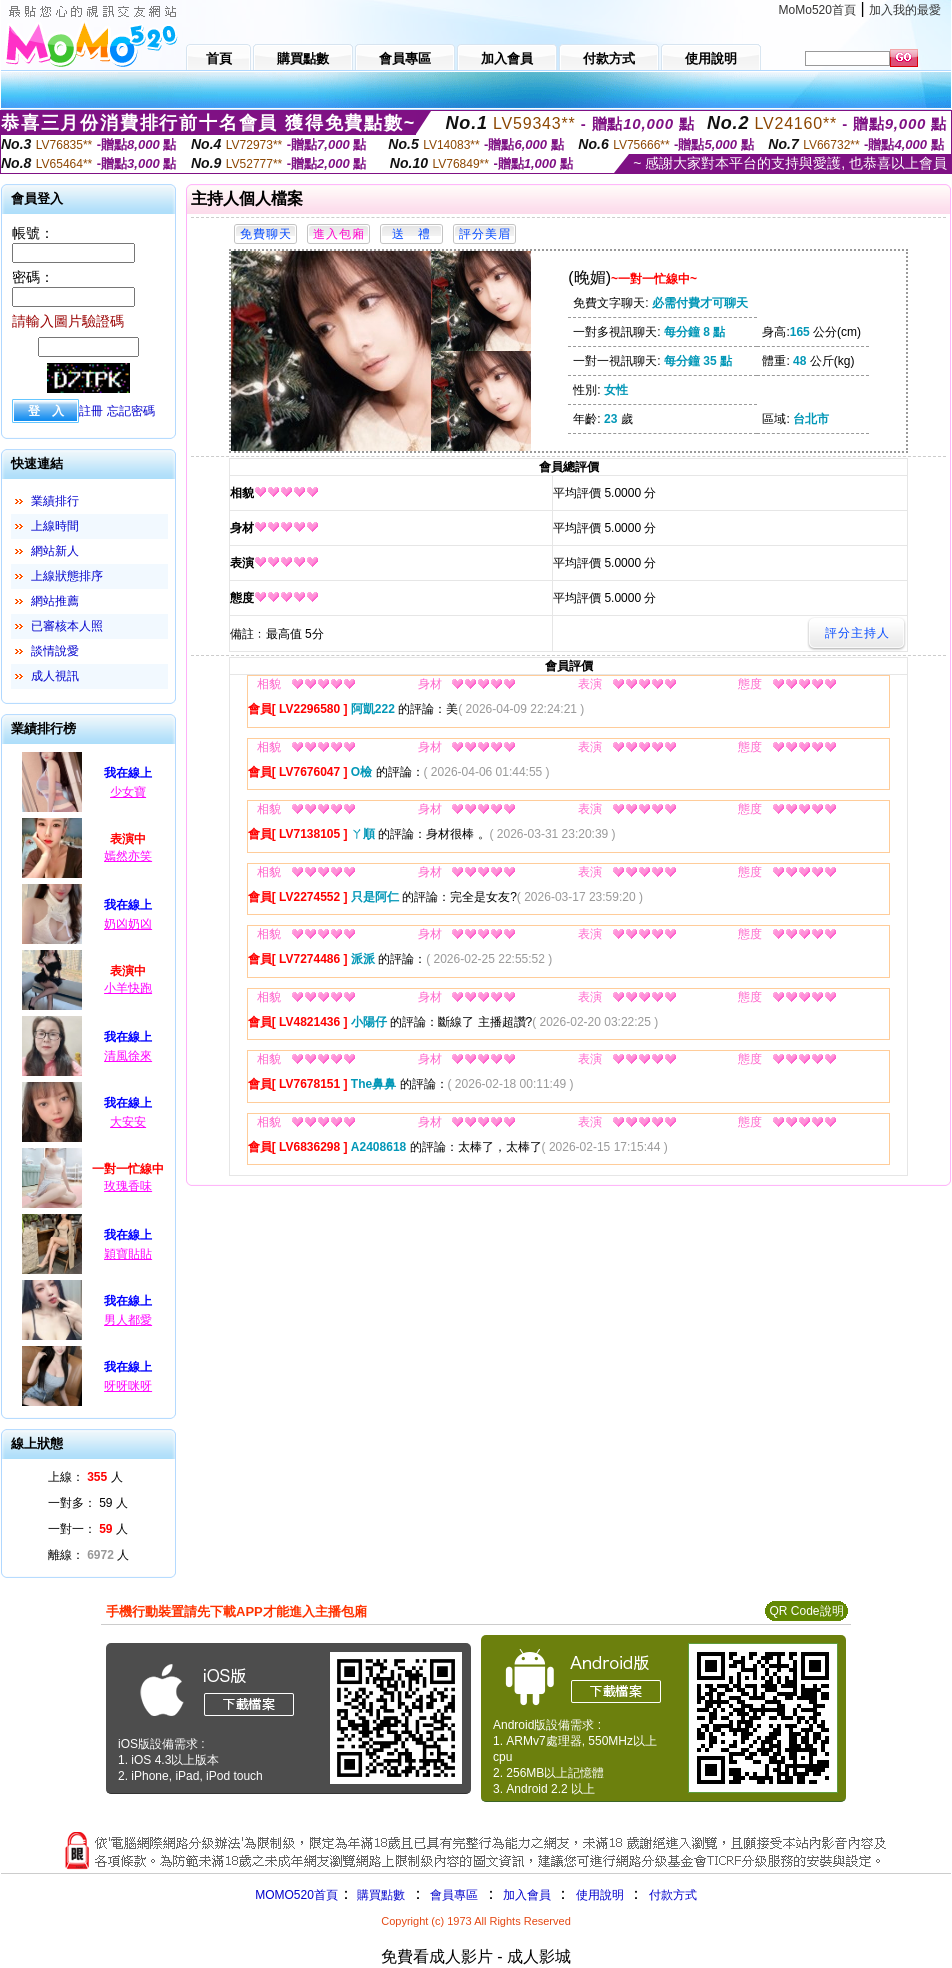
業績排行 (55, 501)
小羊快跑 (128, 988)
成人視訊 (55, 676)
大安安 (128, 1122)
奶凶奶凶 (128, 924)
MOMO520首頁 (296, 1895)
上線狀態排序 (67, 576)
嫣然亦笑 (128, 856)
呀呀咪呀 (128, 1386)
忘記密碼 (131, 411)
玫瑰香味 (128, 1186)
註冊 (91, 411)
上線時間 (55, 526)
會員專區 (454, 1895)
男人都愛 (128, 1320)
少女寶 (128, 792)
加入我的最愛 (905, 10)
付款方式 (673, 1895)
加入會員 (527, 1895)
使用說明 (600, 1895)
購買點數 (379, 1895)
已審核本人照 (67, 626)
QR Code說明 (806, 1611)
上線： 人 (85, 1477)
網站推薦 (55, 601)
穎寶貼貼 (128, 1254)
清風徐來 (128, 1056)
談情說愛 (55, 651)
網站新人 (55, 551)
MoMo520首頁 (817, 10)
